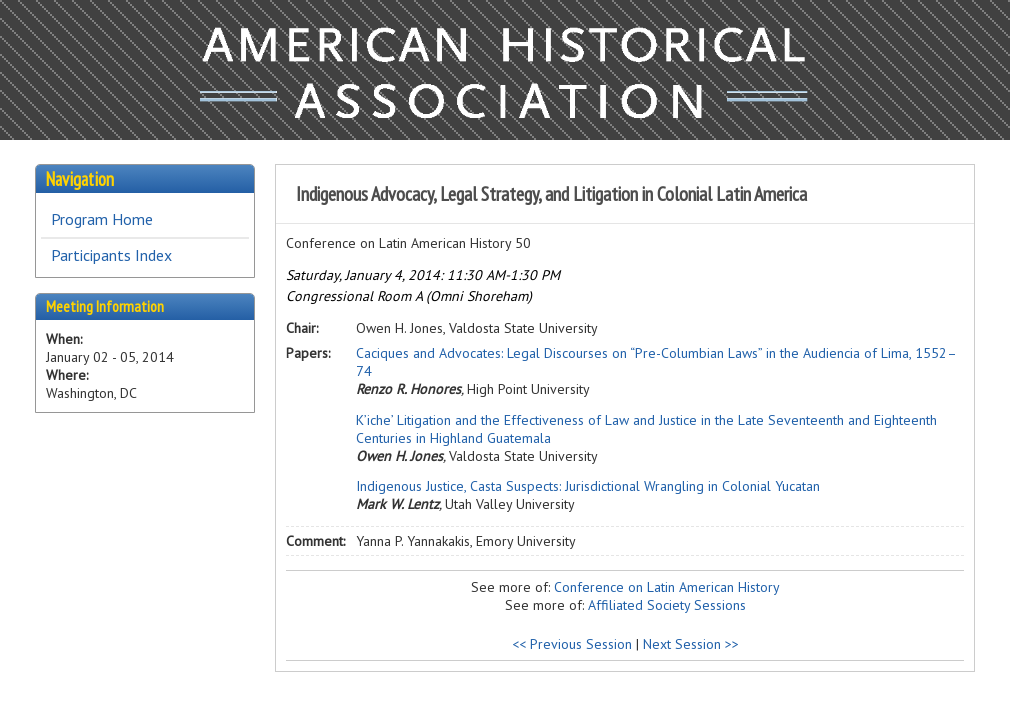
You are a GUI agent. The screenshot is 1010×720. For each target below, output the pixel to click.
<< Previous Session (572, 644)
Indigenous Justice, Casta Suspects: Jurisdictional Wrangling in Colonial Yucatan (588, 486)
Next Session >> (691, 644)
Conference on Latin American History (667, 587)
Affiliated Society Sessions (667, 605)
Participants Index (111, 255)
